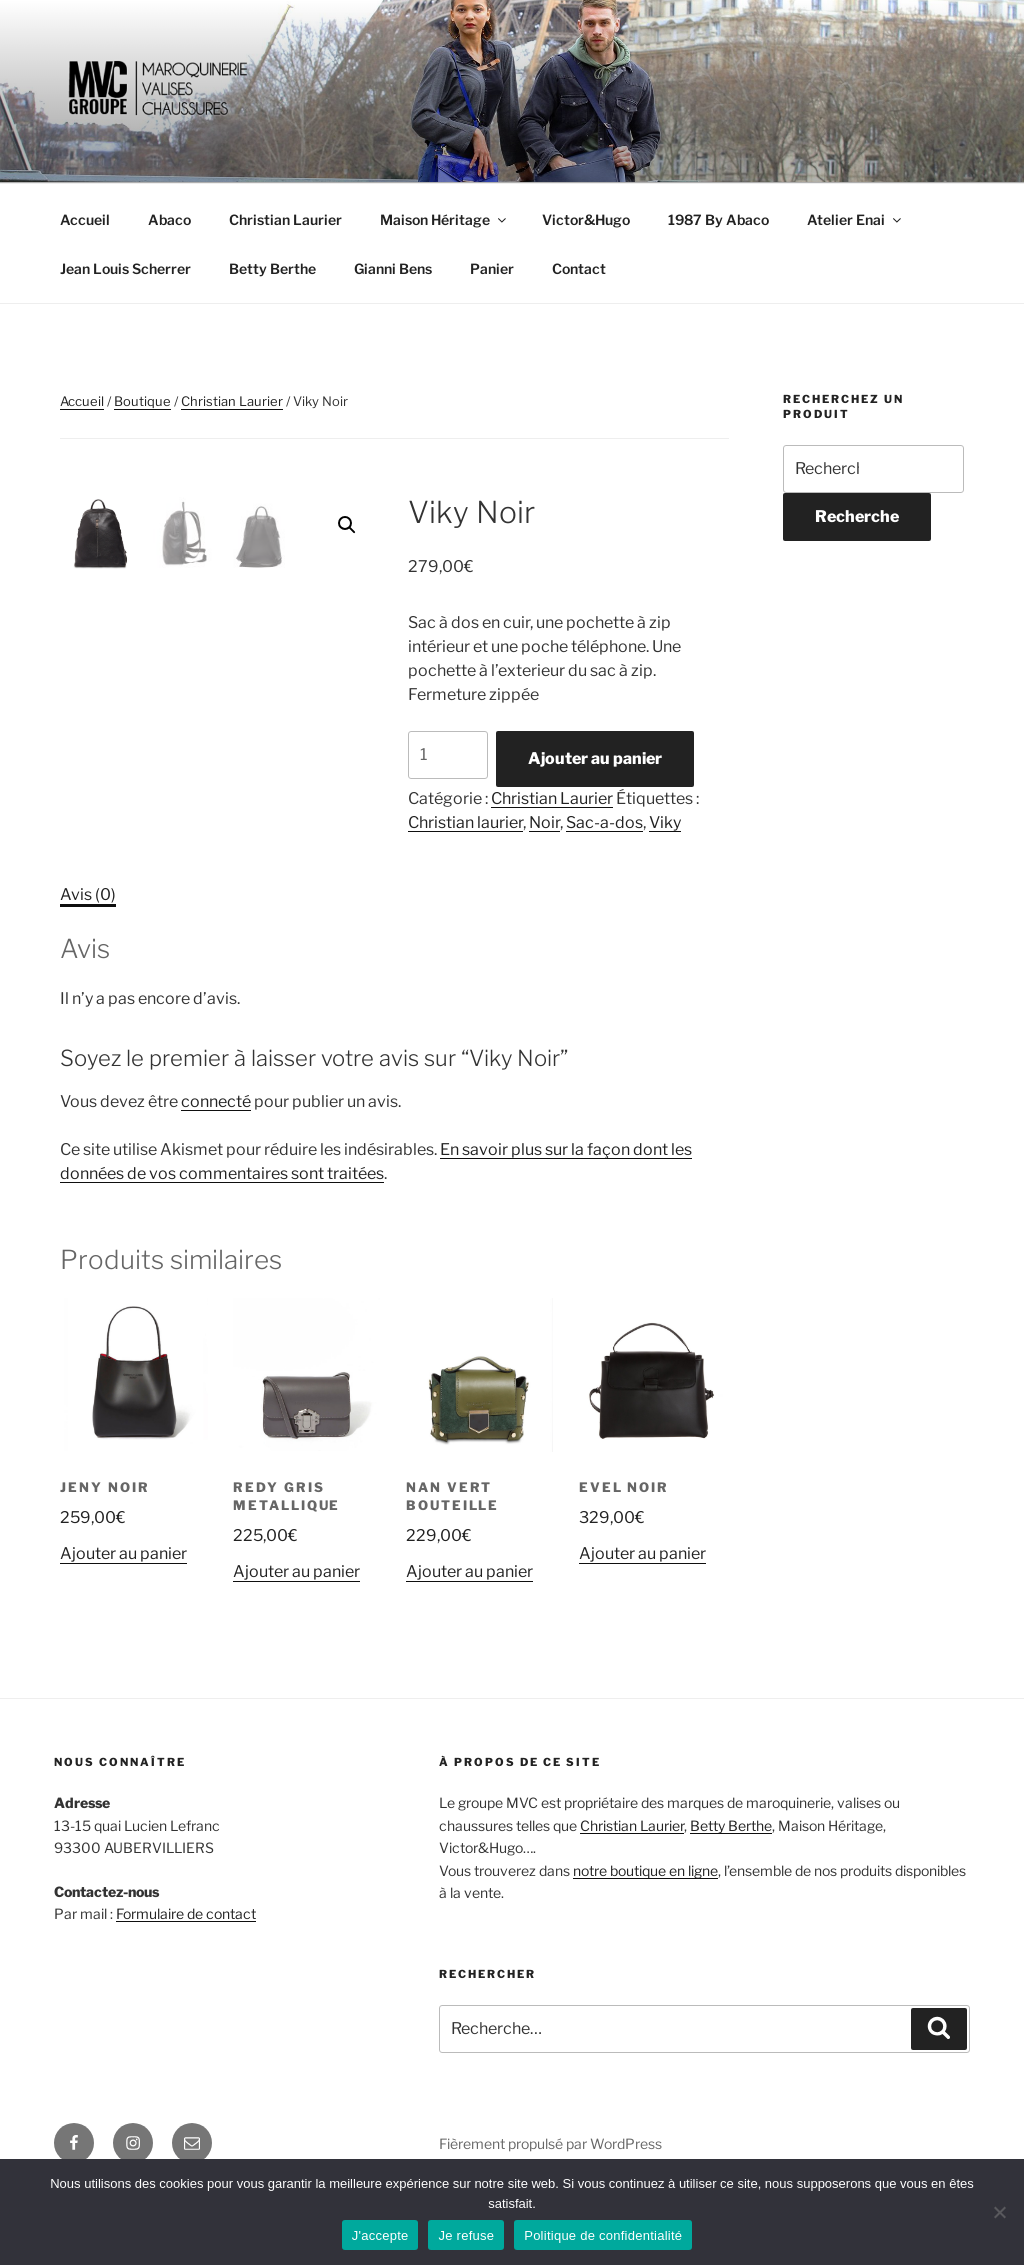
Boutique (142, 401)
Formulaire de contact (186, 1986)
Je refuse (466, 2235)
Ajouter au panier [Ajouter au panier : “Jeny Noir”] (123, 1626)
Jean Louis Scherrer (125, 268)
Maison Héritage (444, 219)
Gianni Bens (393, 268)
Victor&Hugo (586, 219)
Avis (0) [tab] (88, 967)
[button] (347, 525)
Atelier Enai (855, 219)
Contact (579, 268)
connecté (216, 1174)
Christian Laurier (285, 219)
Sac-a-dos (604, 822)
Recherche (857, 516)
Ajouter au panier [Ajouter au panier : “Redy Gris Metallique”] (296, 1644)
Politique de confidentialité (603, 2235)
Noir (544, 822)
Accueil (85, 219)
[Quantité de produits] (448, 755)
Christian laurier (465, 822)
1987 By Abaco (718, 219)
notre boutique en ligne (645, 1942)
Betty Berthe (272, 268)
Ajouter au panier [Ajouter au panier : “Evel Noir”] (642, 1626)
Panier (492, 268)
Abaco (169, 219)
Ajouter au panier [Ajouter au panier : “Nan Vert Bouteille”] (469, 1644)
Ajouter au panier (595, 758)
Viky (665, 822)
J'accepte (380, 2235)
